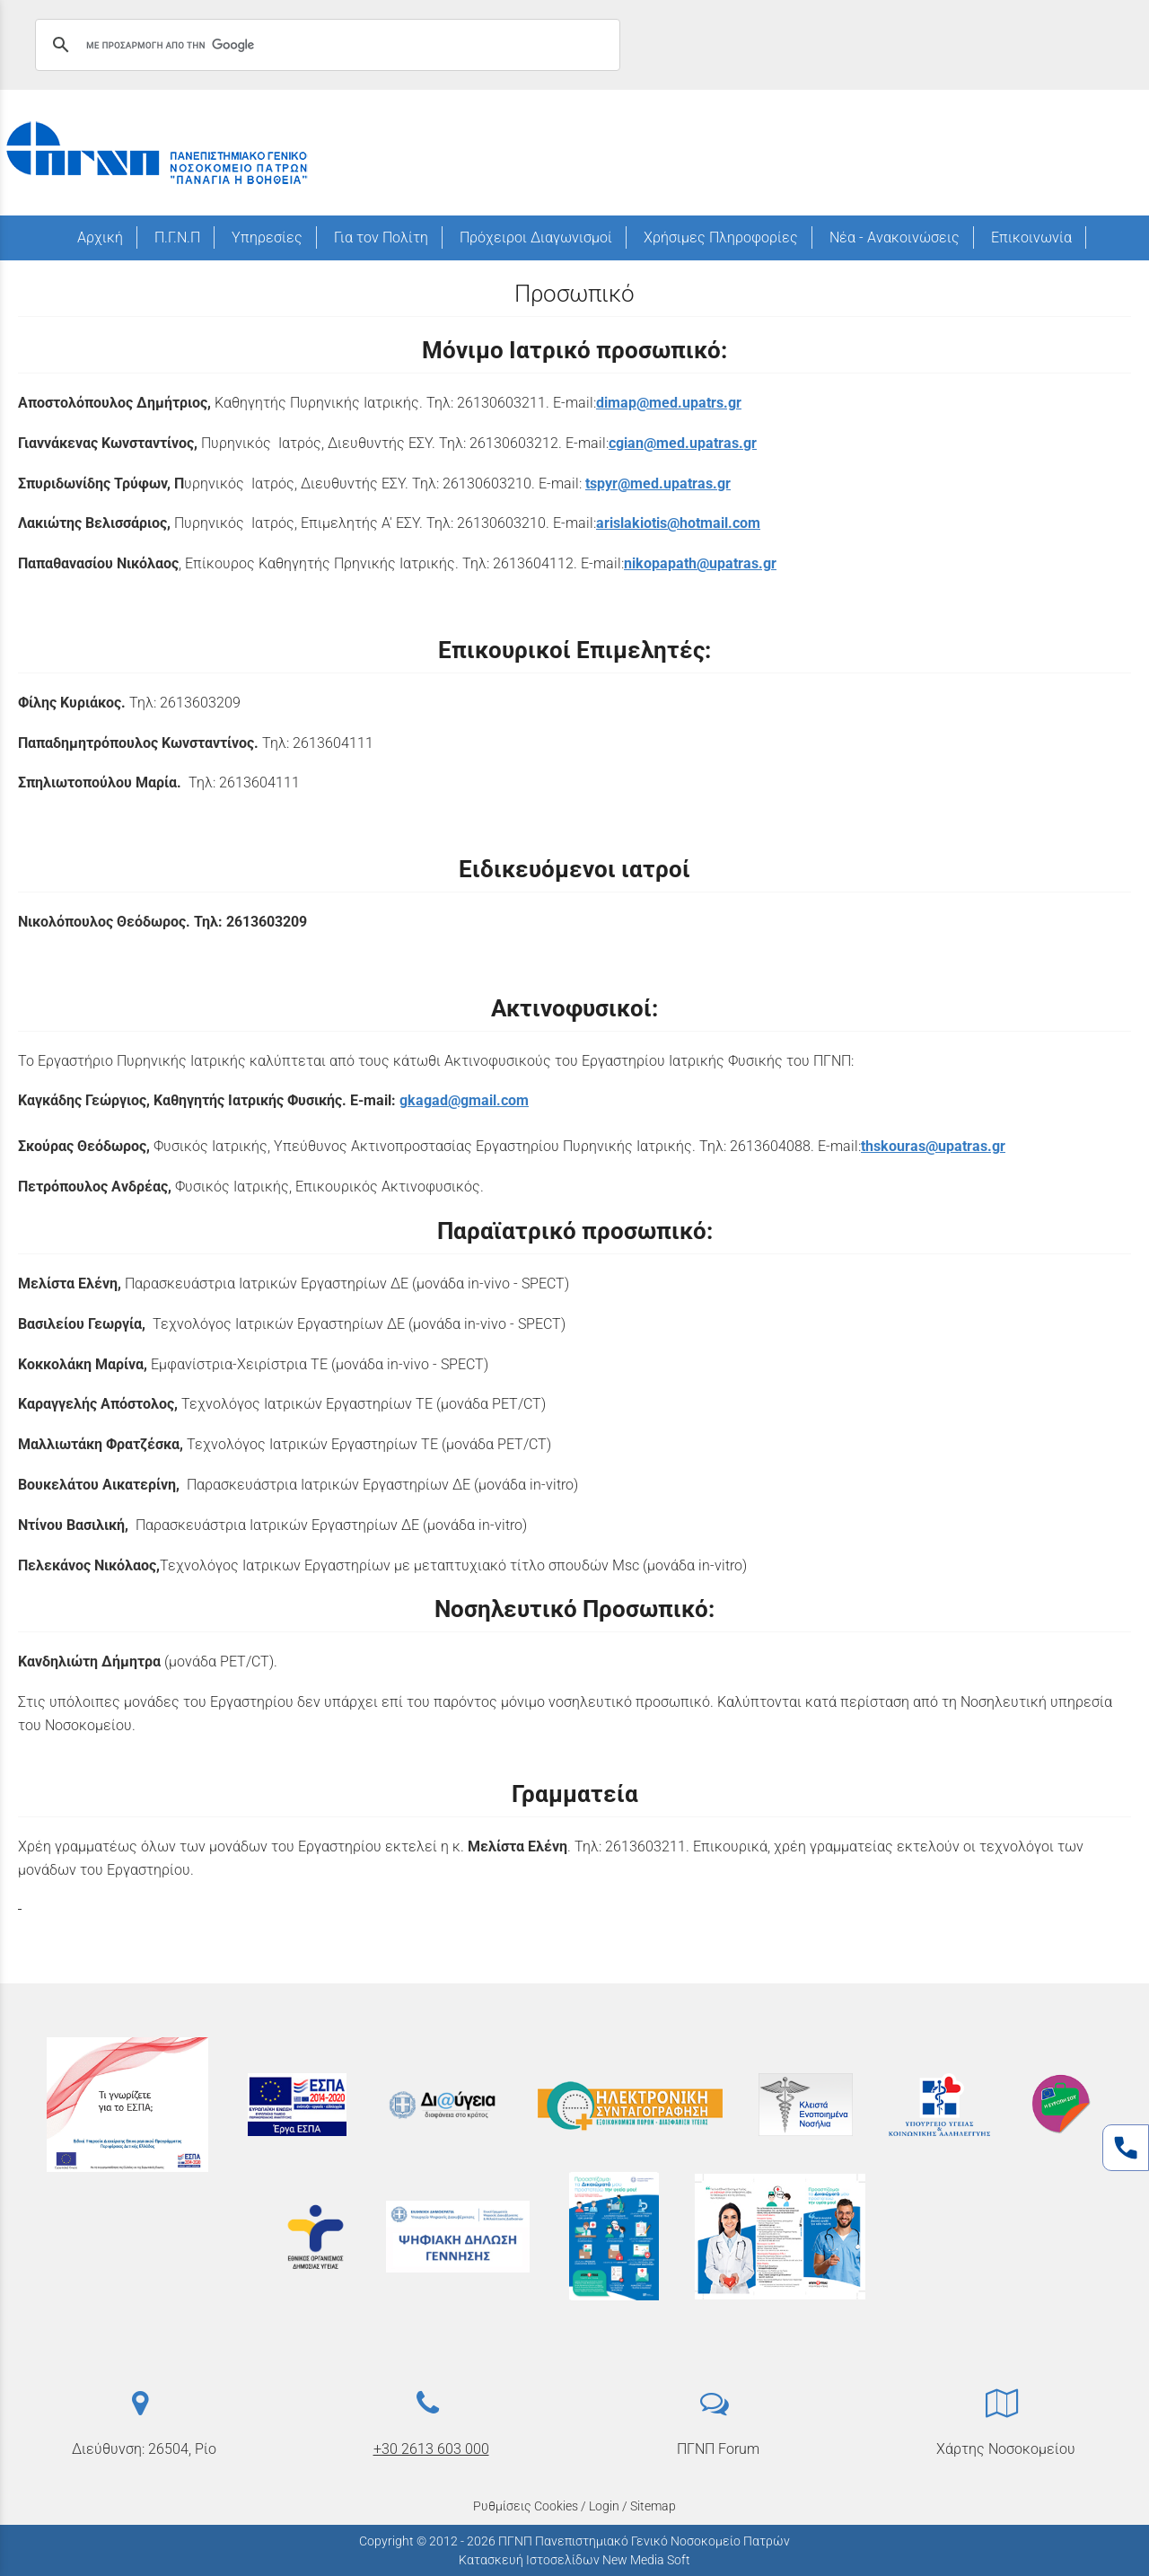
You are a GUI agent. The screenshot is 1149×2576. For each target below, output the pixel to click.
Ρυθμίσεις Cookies (525, 2506)
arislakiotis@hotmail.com (678, 523)
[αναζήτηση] (325, 45)
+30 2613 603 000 (431, 2448)
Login (604, 2506)
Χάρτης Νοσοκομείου (1005, 2448)
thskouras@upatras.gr (933, 1146)
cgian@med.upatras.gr (683, 443)
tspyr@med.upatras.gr (658, 483)
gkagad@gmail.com (464, 1100)
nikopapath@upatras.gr (700, 563)
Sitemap (653, 2506)
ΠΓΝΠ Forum (718, 2448)
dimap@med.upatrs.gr (668, 402)
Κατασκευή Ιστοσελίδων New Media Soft (574, 2560)
